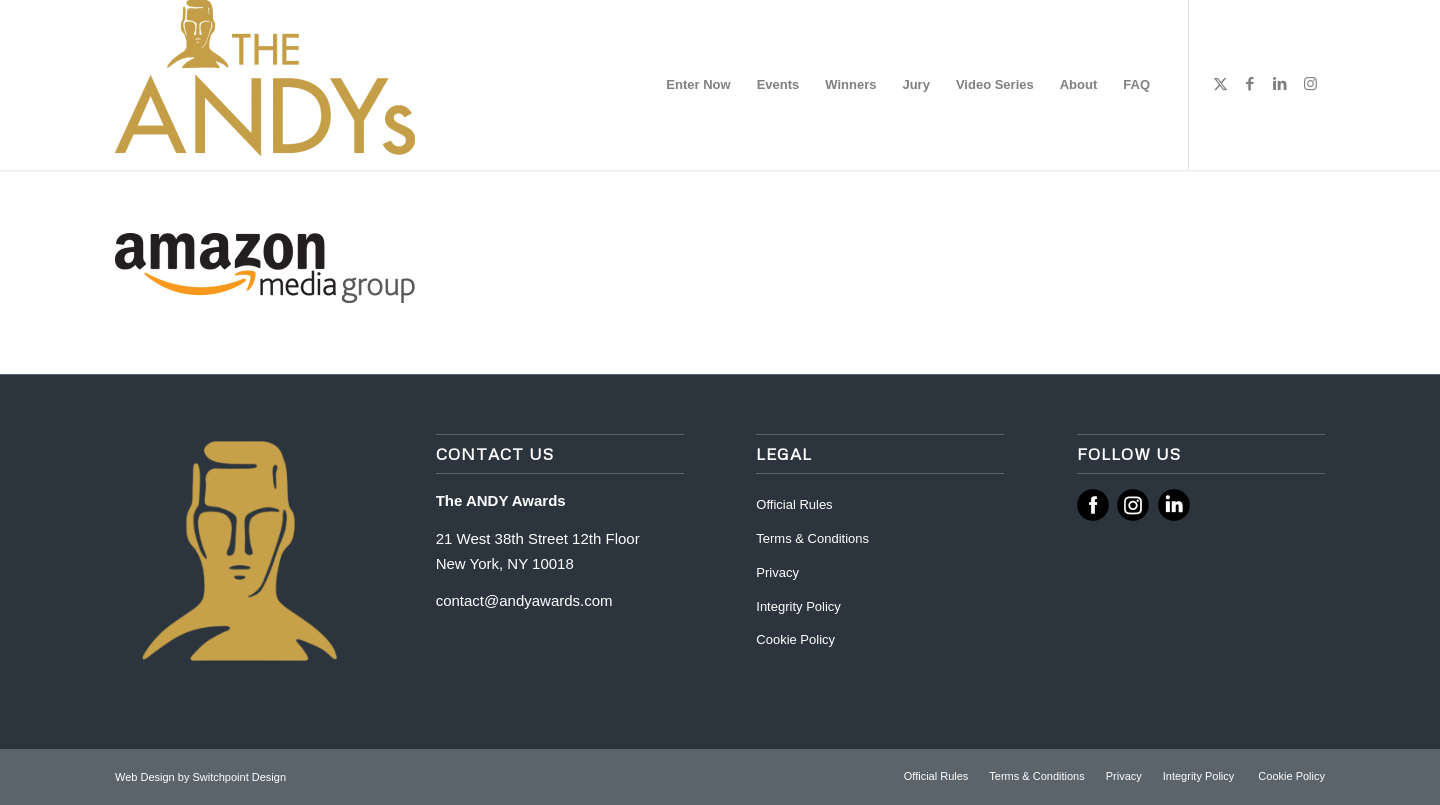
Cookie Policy (795, 639)
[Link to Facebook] (1250, 84)
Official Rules (794, 504)
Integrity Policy (800, 606)
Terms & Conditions (812, 538)
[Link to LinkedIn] (1280, 84)
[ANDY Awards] (265, 85)
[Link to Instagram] (1310, 84)
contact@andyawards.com (524, 600)
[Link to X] (1220, 84)
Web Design (146, 777)
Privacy (777, 572)
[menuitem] (698, 85)
